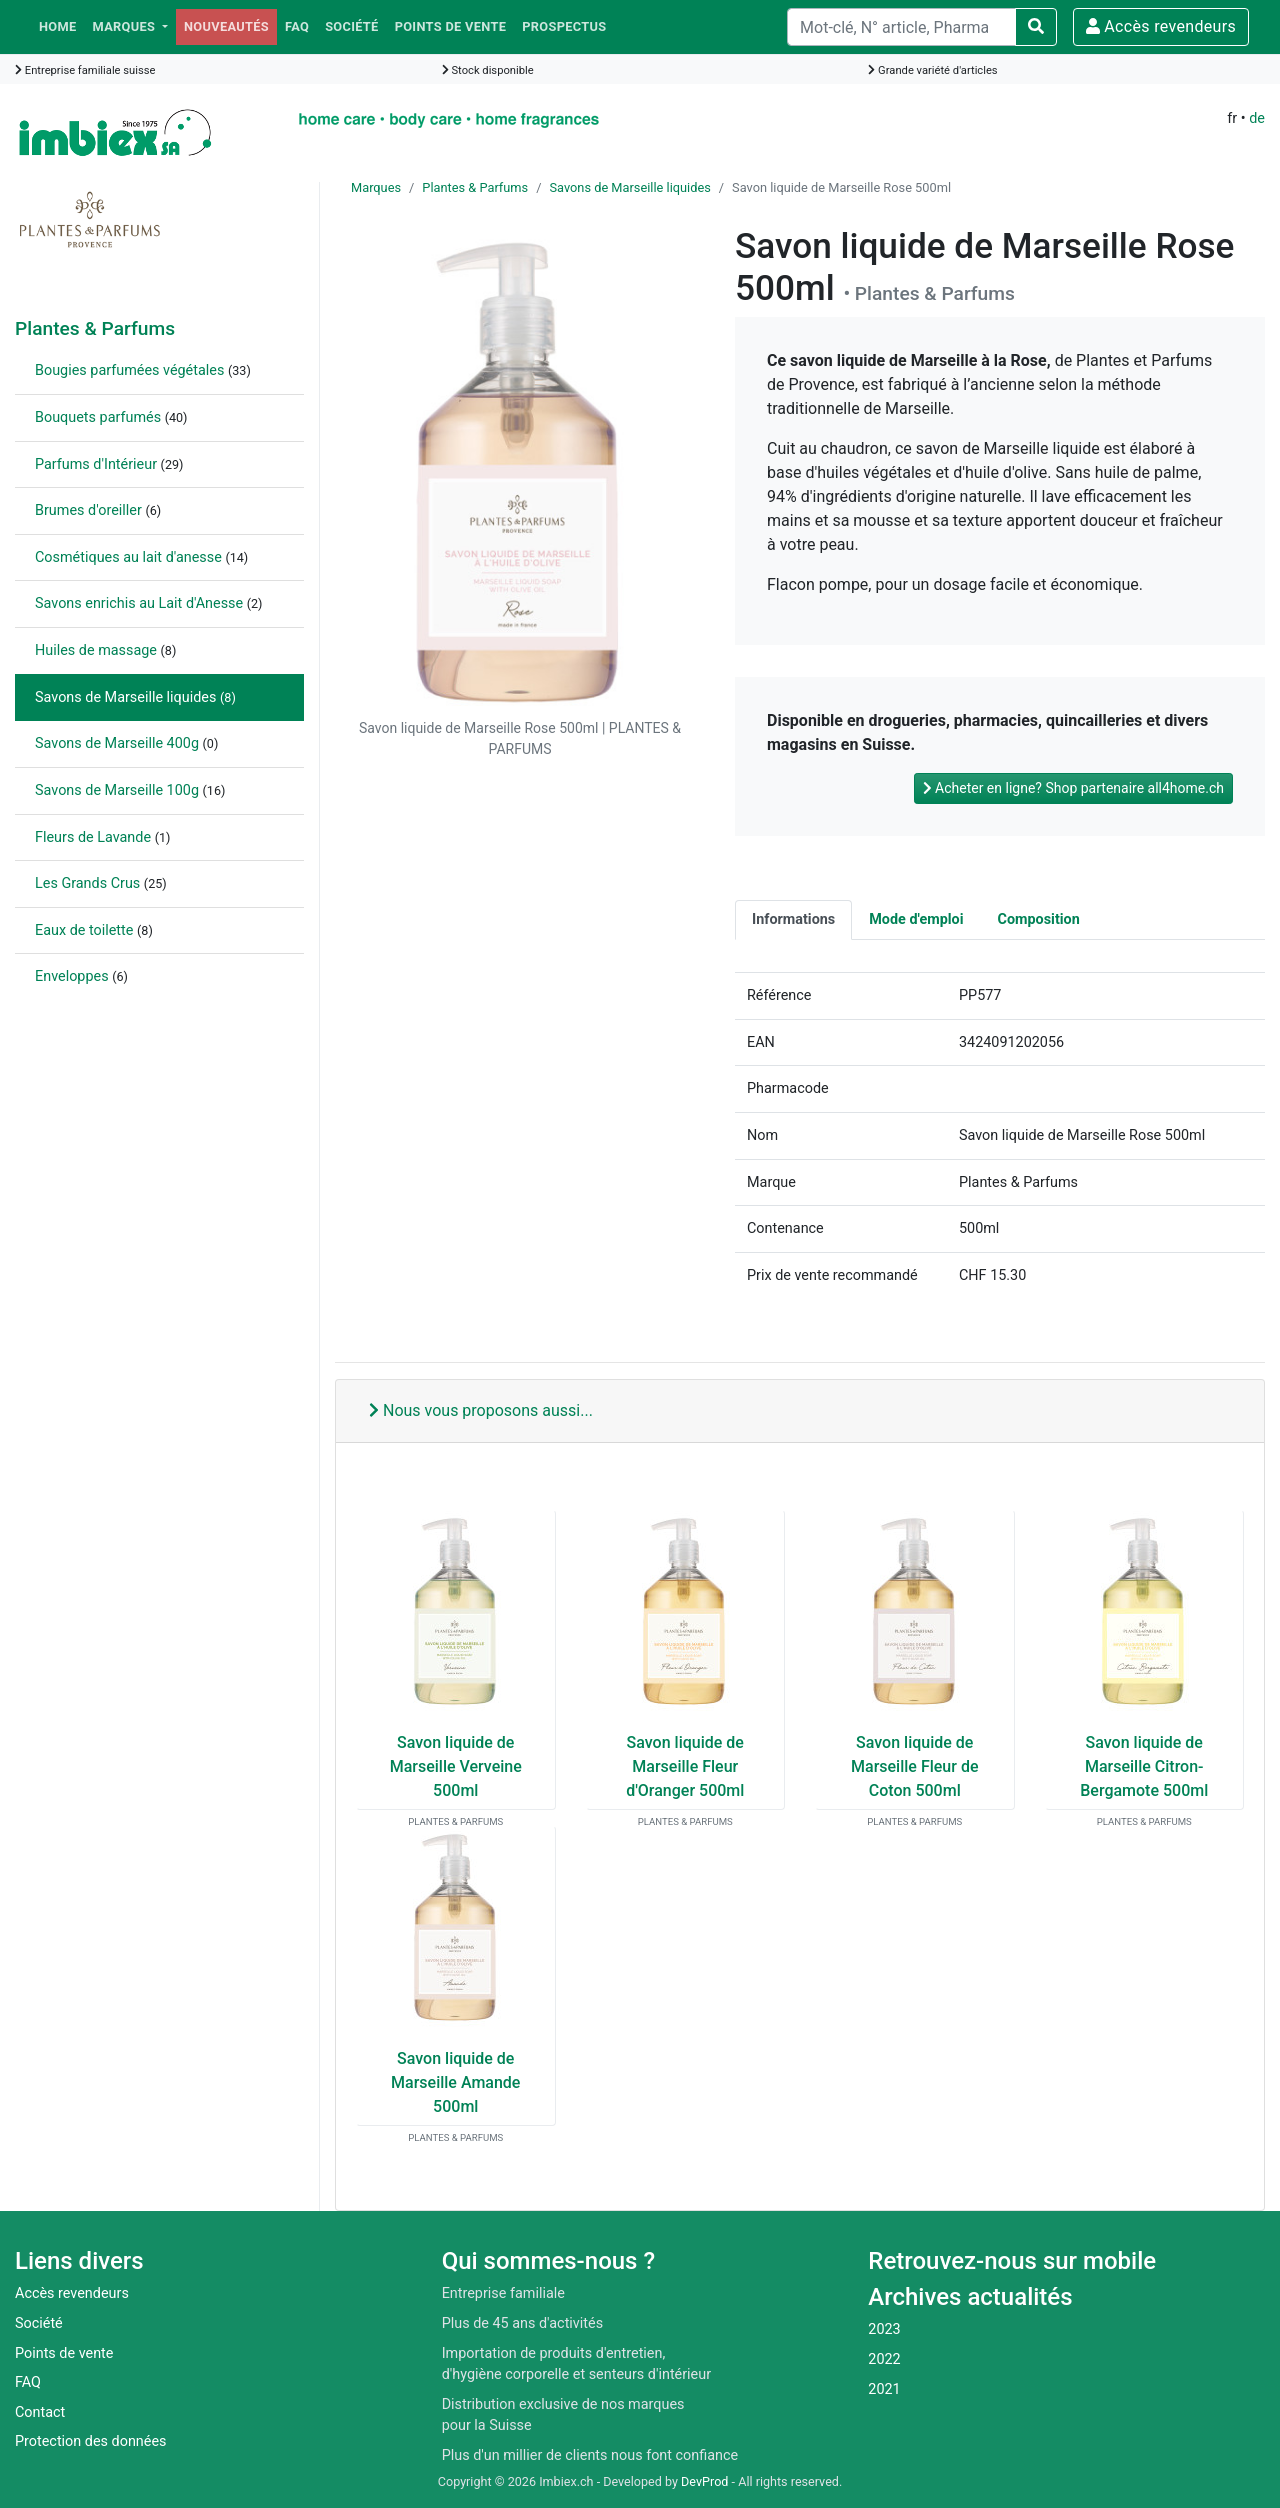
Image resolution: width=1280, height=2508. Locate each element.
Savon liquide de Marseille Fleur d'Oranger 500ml (685, 1766)
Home (58, 26)
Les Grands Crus (87, 883)
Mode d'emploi (916, 919)
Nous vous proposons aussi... (481, 1410)
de (1257, 118)
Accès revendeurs (1161, 26)
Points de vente (451, 26)
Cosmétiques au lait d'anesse (128, 557)
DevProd (704, 2481)
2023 (884, 2329)
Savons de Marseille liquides (125, 697)
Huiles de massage (96, 650)
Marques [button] (126, 26)
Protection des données (90, 2441)
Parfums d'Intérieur (96, 464)
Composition (1039, 919)
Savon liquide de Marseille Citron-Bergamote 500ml (1144, 1766)
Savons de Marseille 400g (117, 743)
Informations (793, 919)
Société (352, 26)
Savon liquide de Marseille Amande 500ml (455, 2082)
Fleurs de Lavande (93, 837)
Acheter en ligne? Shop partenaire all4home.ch (1073, 788)
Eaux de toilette (84, 930)
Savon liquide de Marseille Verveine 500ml (456, 1766)
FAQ (297, 26)
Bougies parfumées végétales (129, 370)
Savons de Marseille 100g (117, 790)
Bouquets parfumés (98, 417)
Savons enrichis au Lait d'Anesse (139, 603)
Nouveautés (226, 26)
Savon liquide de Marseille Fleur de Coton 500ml (914, 1766)
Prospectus (564, 26)
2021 (884, 2389)
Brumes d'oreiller (88, 510)
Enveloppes (72, 976)
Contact (40, 2412)
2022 (884, 2359)
